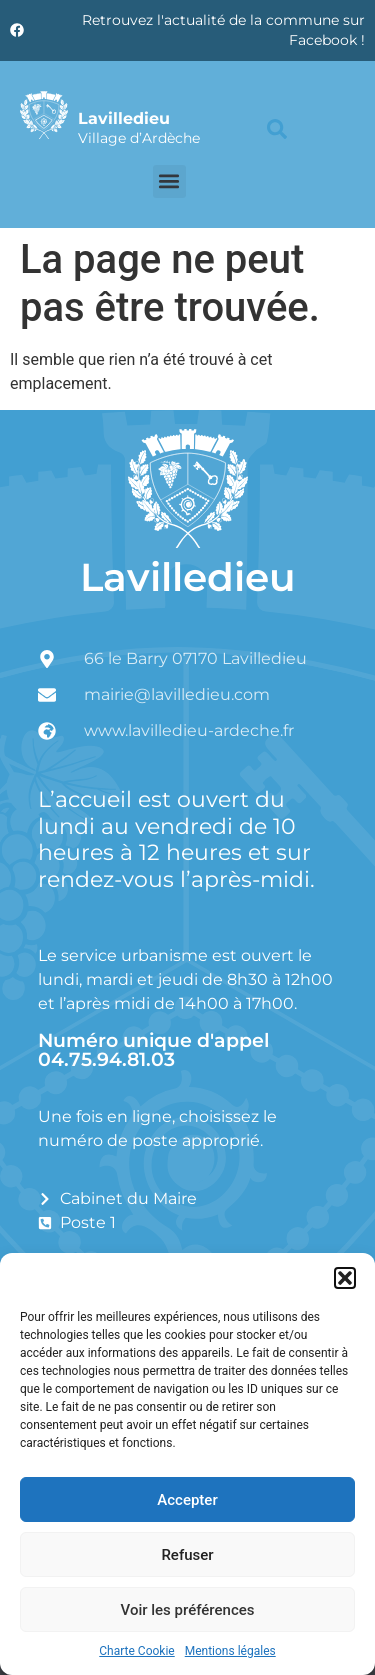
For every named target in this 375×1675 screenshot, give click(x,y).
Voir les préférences (188, 1610)
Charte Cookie (136, 1651)
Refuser (187, 1555)
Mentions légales (230, 1651)
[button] (345, 1278)
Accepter (187, 1500)
